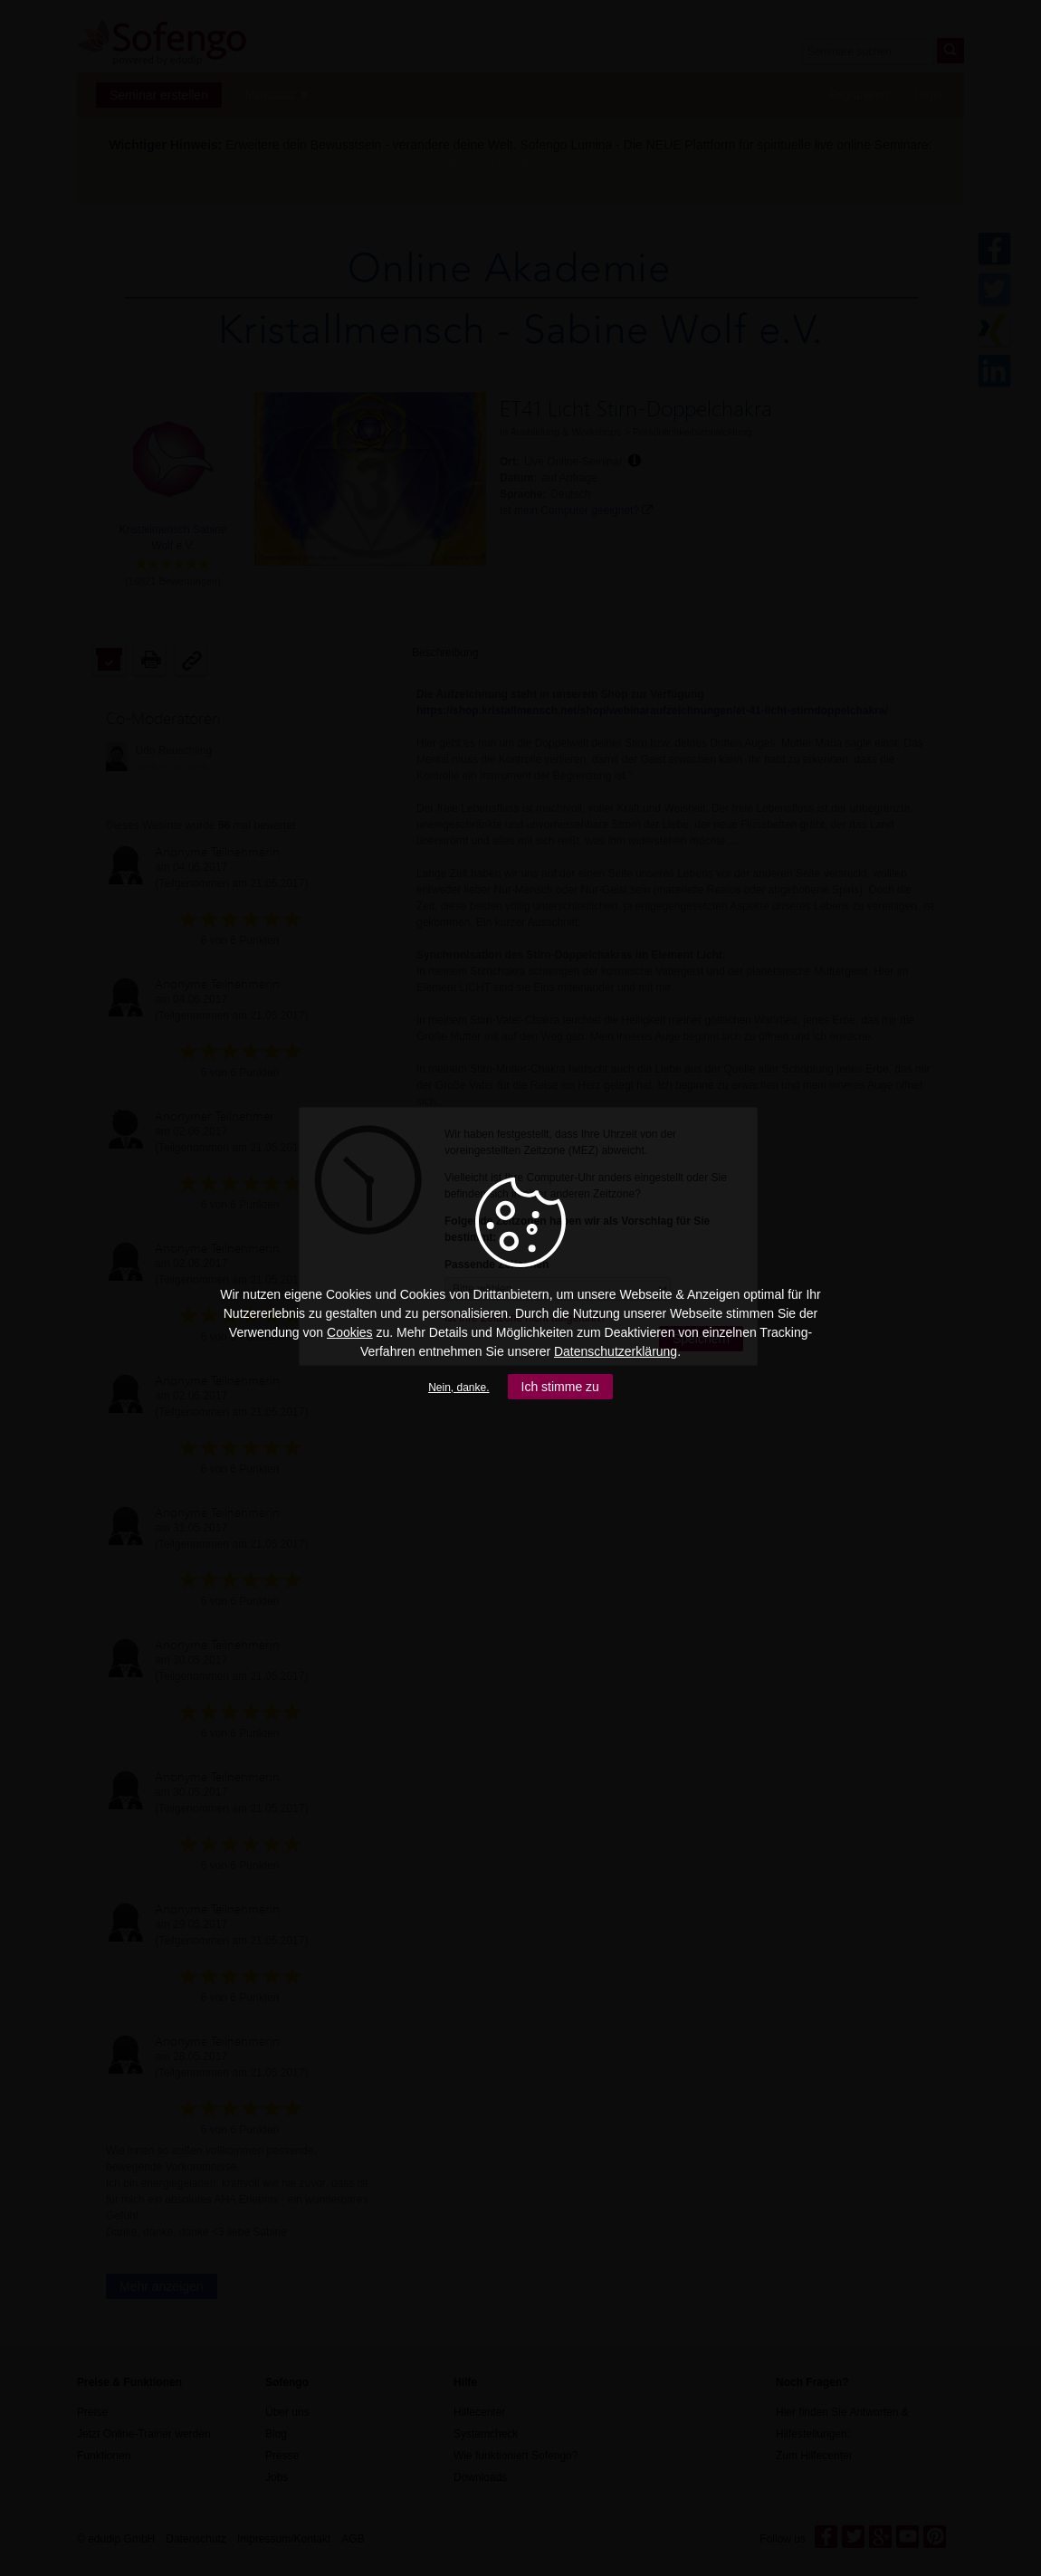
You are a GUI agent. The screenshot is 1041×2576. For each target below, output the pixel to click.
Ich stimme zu (560, 1386)
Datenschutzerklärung (615, 1351)
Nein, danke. (458, 1387)
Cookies (350, 1332)
